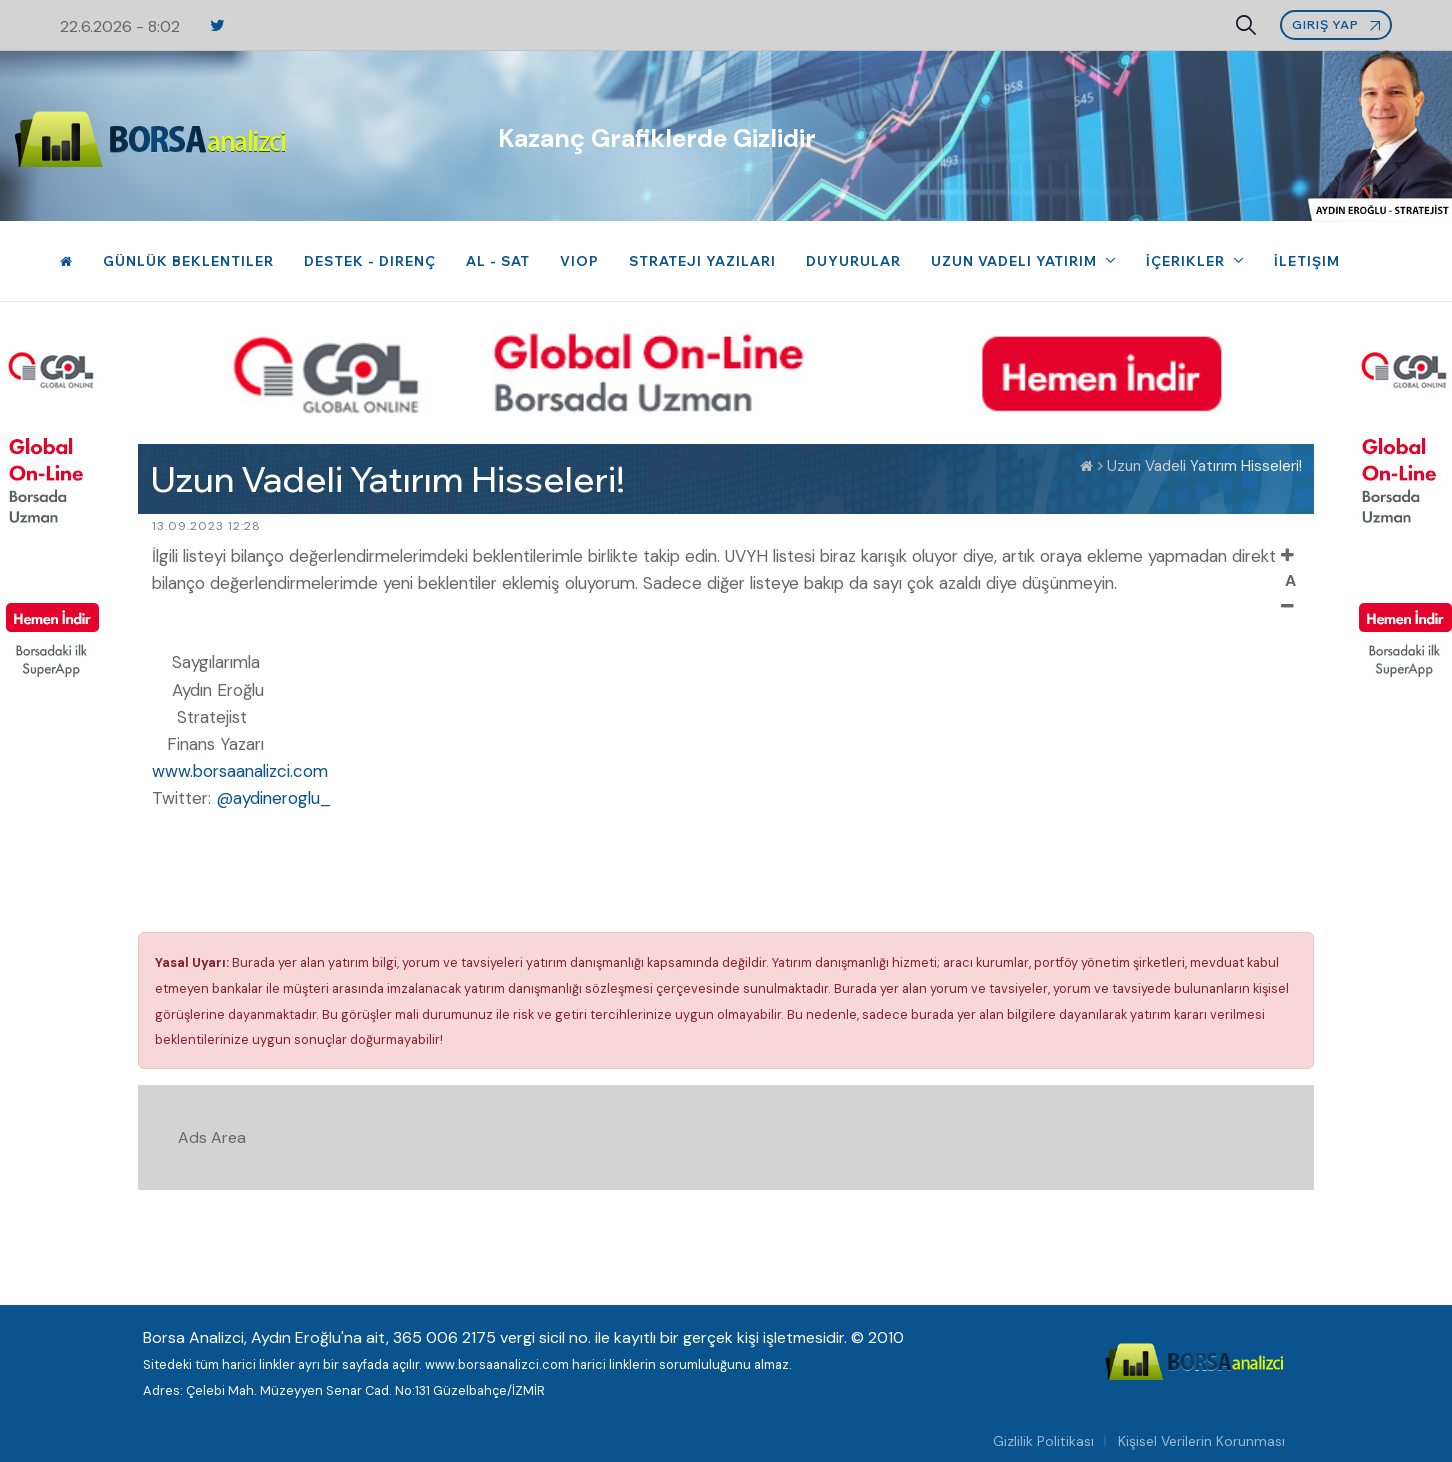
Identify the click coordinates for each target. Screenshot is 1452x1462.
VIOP (579, 261)
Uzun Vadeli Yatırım (1016, 261)
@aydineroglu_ (273, 798)
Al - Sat (498, 261)
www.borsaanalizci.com (240, 771)
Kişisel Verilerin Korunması (1201, 1441)
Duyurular (853, 261)
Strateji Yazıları (702, 261)
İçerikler (1187, 261)
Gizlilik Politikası (1043, 1441)
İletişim (1307, 261)
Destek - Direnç (370, 261)
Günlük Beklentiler (188, 261)
